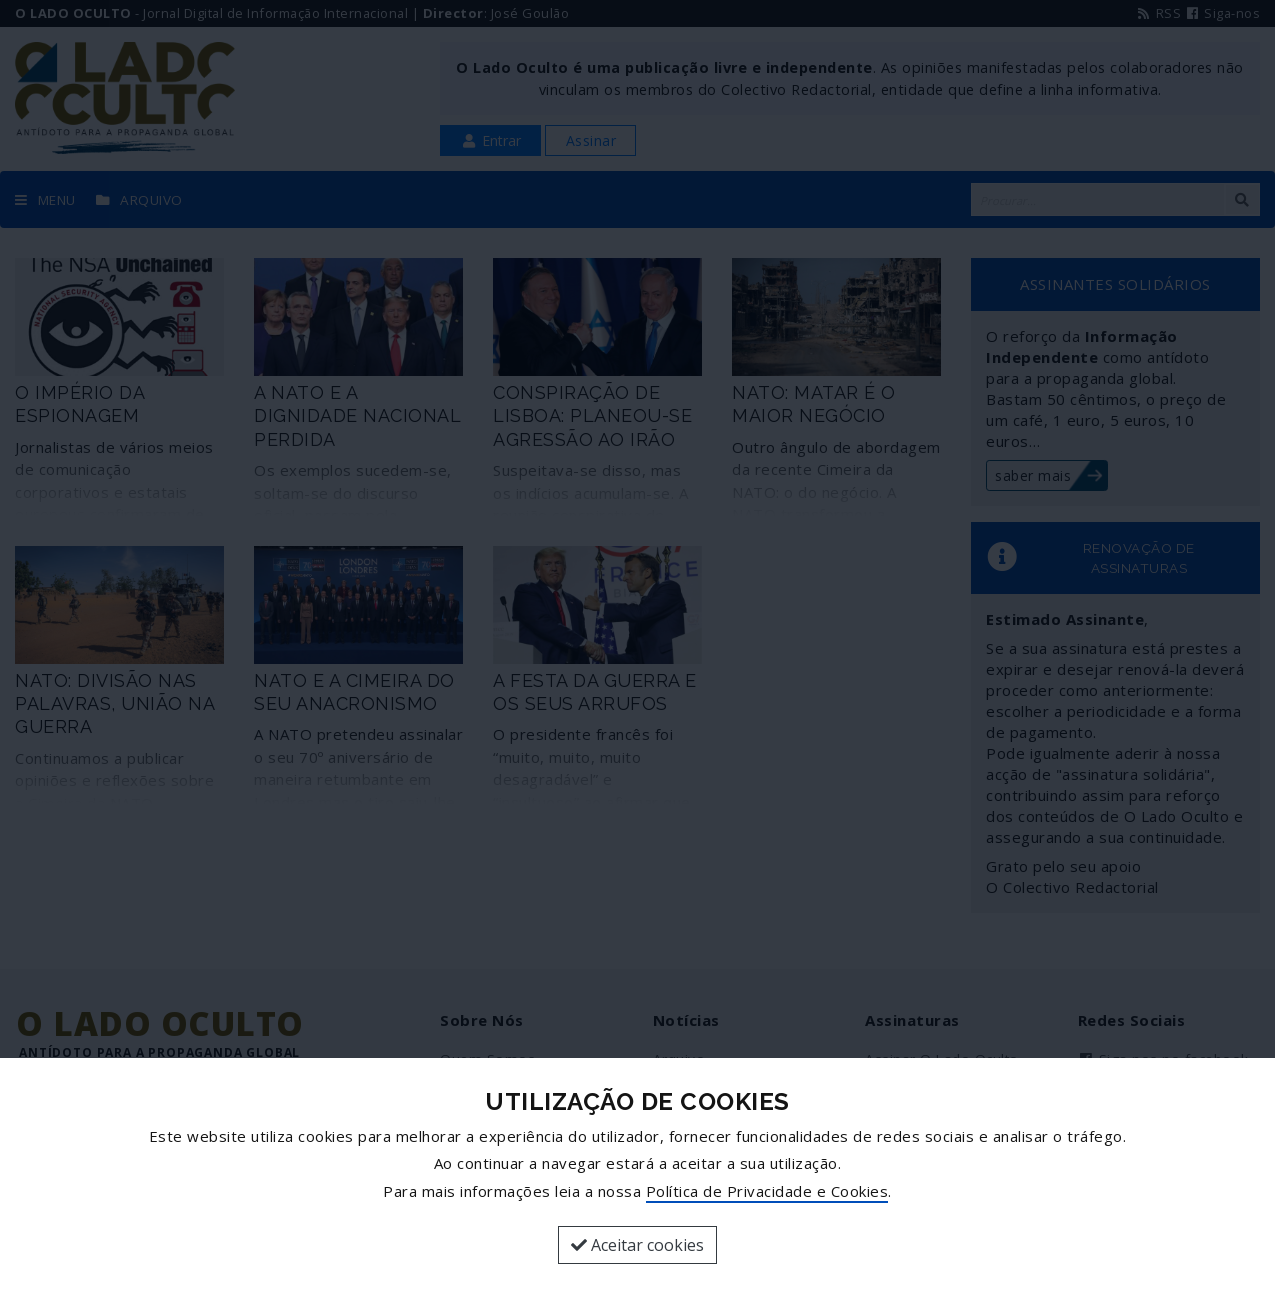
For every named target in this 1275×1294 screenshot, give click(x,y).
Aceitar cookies (637, 1245)
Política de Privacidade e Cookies (767, 1191)
